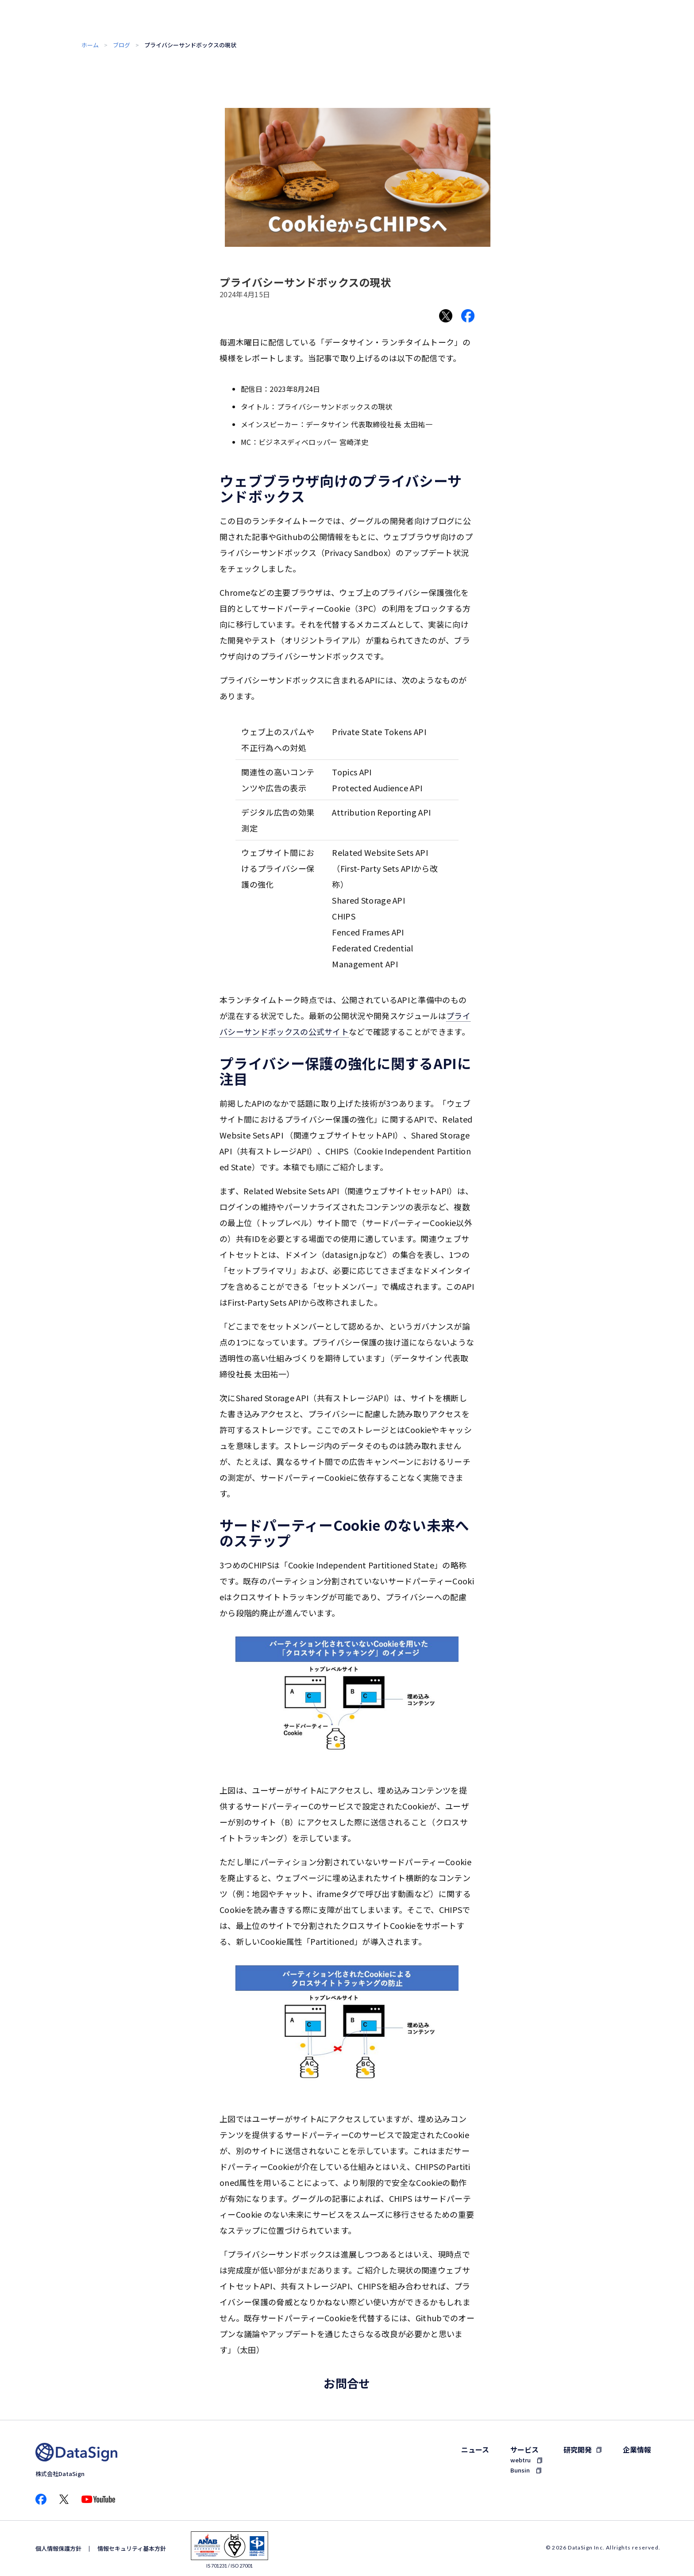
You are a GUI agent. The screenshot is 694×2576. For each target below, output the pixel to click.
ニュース (475, 2449)
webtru (520, 2460)
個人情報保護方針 (58, 2548)
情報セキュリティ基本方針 (131, 2548)
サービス (524, 2449)
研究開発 (577, 2449)
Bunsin (520, 2470)
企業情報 (637, 2449)
